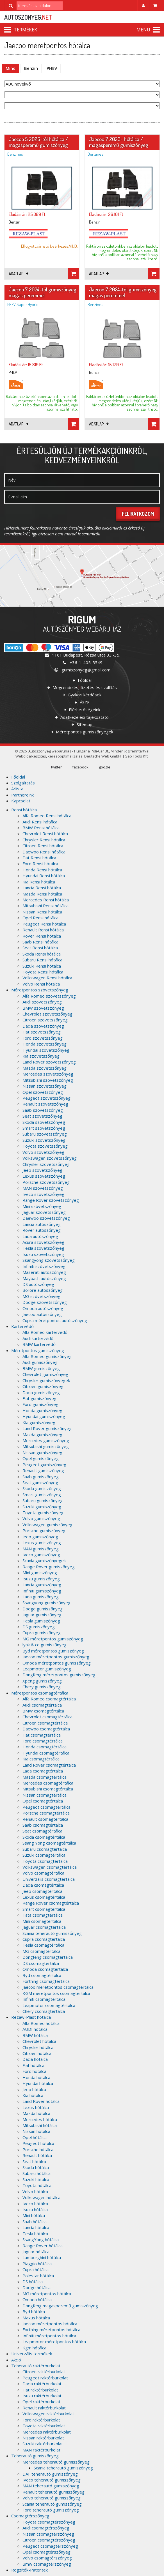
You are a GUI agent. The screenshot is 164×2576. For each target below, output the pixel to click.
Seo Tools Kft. (137, 756)
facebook (80, 767)
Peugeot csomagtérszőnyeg (50, 2546)
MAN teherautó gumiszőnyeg (50, 2485)
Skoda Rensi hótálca (41, 954)
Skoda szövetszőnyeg (43, 1122)
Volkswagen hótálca (41, 2197)
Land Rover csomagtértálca (49, 1765)
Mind (10, 68)
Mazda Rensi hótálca (42, 894)
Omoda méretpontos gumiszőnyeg (56, 1663)
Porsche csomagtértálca (46, 1813)
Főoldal (84, 680)
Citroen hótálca (36, 2053)
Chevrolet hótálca (39, 2041)
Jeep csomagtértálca (42, 1891)
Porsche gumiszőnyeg (43, 1530)
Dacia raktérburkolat (42, 2383)
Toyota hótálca (36, 2185)
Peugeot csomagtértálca (46, 1807)
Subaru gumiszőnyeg (42, 1500)
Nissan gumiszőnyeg (42, 1452)
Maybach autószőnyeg (44, 1278)
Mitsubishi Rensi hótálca (45, 905)
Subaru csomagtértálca (44, 1849)
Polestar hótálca (38, 2275)
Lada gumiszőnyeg (40, 1596)
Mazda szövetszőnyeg (44, 1068)
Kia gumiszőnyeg (38, 1422)
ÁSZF (84, 702)
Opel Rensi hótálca (40, 917)
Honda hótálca (36, 2077)
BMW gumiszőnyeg (41, 1368)
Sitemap (84, 724)
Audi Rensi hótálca (39, 822)
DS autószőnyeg (38, 1284)
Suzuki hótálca (35, 2179)
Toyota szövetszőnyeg (45, 1146)
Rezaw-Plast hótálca (31, 2017)
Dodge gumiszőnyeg (42, 1609)
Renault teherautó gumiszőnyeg (53, 2492)
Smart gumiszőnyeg (41, 1494)
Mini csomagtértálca (41, 1921)
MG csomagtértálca (41, 1951)
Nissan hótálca (36, 2131)
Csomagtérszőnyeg (30, 2516)
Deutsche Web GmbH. (103, 756)
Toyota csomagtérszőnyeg (48, 2522)
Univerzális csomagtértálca (48, 1879)
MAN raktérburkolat (41, 2450)
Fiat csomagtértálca (41, 1735)
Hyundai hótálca (37, 2083)
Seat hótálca (34, 2161)
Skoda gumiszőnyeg (41, 1488)
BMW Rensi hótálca (41, 827)
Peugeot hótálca (38, 2143)
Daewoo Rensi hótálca (43, 852)
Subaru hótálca (36, 2173)
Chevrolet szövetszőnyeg (47, 1014)
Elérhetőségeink (84, 709)
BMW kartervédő (39, 1344)
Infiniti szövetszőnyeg (43, 1266)
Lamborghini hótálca (41, 2257)
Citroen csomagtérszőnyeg (48, 2540)
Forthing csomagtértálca (46, 1981)
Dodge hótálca (36, 2287)
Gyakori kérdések (84, 694)
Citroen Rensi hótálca (42, 845)
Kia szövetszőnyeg (41, 1056)
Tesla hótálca (35, 2233)
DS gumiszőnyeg (38, 1626)
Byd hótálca (33, 2311)
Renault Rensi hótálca (43, 930)
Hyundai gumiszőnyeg (43, 1416)
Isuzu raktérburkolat (42, 2395)
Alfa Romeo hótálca (41, 2023)
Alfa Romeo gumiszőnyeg (47, 1356)
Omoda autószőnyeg (42, 1308)
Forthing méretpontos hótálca (51, 2329)
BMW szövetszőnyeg (43, 1008)
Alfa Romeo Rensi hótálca (46, 815)
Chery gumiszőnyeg (41, 1686)
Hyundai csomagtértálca (45, 1753)
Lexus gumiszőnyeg (41, 1542)
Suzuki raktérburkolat (42, 2443)
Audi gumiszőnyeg (40, 1362)
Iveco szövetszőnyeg (43, 1194)
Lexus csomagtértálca (43, 1897)
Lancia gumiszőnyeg (41, 1584)
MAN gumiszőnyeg (40, 1548)
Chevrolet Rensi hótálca (45, 833)
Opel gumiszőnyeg (40, 1458)
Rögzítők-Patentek (29, 2570)
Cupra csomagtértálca (43, 1939)
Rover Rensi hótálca (41, 936)
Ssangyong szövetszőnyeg (48, 1260)
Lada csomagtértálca (42, 1771)
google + (106, 767)
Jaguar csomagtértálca (44, 1927)
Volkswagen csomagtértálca (49, 1867)
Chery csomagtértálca (43, 2011)
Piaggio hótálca (37, 2263)
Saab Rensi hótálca (40, 942)
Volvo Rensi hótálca (41, 984)
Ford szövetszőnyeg (42, 1038)
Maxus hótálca (36, 2318)
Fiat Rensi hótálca (39, 857)
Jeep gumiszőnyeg (40, 1536)
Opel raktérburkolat (41, 2401)
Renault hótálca (37, 2155)
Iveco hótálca (35, 2203)
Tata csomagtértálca (42, 1915)
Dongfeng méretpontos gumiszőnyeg (58, 1674)
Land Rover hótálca (41, 2101)
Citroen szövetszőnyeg (45, 1020)
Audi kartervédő (37, 1338)
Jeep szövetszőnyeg (42, 1170)
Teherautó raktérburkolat (35, 2365)
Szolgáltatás (23, 783)
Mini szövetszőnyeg (41, 1206)
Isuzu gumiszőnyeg (41, 1578)
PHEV (52, 68)
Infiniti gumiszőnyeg (41, 1591)
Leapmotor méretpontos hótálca (54, 2341)
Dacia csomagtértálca (43, 1885)
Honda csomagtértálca (44, 1746)
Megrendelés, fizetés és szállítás (84, 687)
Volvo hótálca (35, 2191)
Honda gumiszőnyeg (42, 1410)
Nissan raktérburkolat (43, 2438)
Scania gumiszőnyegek (44, 1560)
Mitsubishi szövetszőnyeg (47, 1080)
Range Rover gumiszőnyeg (48, 1566)
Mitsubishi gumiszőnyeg (45, 1446)
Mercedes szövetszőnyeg (47, 1074)
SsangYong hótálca (40, 2239)
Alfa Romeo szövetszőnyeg (49, 996)
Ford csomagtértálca (42, 1741)
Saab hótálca (34, 2221)
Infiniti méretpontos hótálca (49, 2335)
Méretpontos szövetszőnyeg (39, 990)
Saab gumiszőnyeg (40, 1476)
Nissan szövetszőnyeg (44, 1086)
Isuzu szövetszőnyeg (43, 1254)
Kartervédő (22, 1326)
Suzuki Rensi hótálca (41, 966)
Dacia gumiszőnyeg (41, 1392)
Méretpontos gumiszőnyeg (37, 1350)
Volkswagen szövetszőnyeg (49, 1158)
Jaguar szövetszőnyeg (44, 1212)
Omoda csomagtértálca (45, 1969)
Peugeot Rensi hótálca (44, 924)
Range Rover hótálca (42, 2245)
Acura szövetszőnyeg (43, 1242)
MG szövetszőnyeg (41, 1296)
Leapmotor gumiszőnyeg (46, 1669)
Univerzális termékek (31, 2353)
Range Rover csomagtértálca (50, 1903)
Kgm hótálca (34, 2348)
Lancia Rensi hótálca (41, 887)
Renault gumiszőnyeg (43, 1470)
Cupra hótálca (35, 2269)
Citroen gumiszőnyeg (42, 1386)
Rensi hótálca (24, 809)
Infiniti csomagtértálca (43, 1999)
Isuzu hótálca (35, 2209)
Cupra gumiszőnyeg (41, 1632)
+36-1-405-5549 (82, 662)
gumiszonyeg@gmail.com (82, 670)
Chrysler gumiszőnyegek (46, 1380)
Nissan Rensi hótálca (42, 912)
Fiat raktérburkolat (40, 2390)
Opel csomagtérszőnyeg (46, 2552)
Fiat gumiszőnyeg (39, 1398)
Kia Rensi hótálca (38, 882)
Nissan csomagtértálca (44, 1795)
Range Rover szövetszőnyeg (50, 1200)
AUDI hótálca (34, 2029)
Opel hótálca (34, 2137)
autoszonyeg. (28, 17)
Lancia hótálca (35, 2227)
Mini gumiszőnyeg (39, 1572)
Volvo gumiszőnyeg (41, 1518)
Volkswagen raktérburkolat (48, 2413)
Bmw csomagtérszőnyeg (46, 2564)
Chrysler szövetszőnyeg (46, 1164)
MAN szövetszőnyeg (42, 1188)
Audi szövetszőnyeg (42, 1002)
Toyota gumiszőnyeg (42, 1512)
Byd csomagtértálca (41, 1975)
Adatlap (18, 273)
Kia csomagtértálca (41, 1759)
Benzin (31, 68)
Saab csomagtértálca (42, 1825)
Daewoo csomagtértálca (46, 1729)
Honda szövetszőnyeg (44, 1044)
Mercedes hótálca (39, 2119)
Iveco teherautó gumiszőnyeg (51, 2480)
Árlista (17, 788)
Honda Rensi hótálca (42, 870)
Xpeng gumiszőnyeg (42, 1681)
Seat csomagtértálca (42, 1831)
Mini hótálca (33, 2215)
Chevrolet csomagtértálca (47, 1716)
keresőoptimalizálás (65, 756)
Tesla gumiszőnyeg (41, 1621)
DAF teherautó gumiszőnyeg (50, 2474)
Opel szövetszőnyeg (42, 1092)
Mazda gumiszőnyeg (42, 1434)
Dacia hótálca (35, 2059)
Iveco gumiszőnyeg (41, 1554)
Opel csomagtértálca (42, 1801)
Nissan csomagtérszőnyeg (48, 2534)
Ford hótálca (34, 2071)
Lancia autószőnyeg (41, 1224)
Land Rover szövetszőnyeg (49, 1062)
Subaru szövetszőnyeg (44, 1134)
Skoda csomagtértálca (43, 1837)
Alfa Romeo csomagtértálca (49, 1699)
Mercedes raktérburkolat (46, 2432)
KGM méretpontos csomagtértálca (56, 1993)
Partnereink (22, 795)
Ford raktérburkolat (41, 2420)
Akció (16, 2360)
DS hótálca (32, 2281)
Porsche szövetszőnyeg (46, 1182)
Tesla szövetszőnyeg (43, 1248)
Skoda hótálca (35, 2167)
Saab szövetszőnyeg (42, 1110)
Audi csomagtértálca (42, 1705)
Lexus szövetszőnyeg (43, 1176)
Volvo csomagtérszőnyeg (47, 2558)
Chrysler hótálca (37, 2047)
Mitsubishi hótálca (39, 2125)
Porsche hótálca (37, 2149)
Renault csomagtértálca (45, 1819)
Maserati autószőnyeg (44, 1272)
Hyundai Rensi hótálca (43, 875)
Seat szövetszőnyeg (42, 1116)
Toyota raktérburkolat (43, 2425)
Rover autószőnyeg (41, 1230)
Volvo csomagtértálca (43, 1873)
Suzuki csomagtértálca (43, 1855)
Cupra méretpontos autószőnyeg (54, 1320)
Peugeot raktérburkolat (45, 2378)
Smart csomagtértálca (43, 1909)
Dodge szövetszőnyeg (44, 1302)
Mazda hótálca (36, 2113)
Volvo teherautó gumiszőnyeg (51, 2498)
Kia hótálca (32, 2095)
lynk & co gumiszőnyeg (44, 1644)
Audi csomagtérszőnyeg (45, 2528)
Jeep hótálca (34, 2089)
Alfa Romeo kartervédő (44, 1332)
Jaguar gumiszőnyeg (42, 1614)
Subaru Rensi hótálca (42, 960)
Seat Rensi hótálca (40, 947)
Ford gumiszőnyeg (40, 1404)
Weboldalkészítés (30, 756)
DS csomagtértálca (40, 1963)
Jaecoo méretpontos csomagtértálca (58, 1987)
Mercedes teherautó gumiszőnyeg (56, 2462)
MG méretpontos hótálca (46, 2293)
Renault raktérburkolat (44, 2408)
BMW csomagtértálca (43, 1711)
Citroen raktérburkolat (43, 2371)
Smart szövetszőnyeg (43, 1128)
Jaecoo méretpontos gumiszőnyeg (55, 1656)
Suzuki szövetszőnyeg (43, 1140)
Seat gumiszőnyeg (40, 1482)
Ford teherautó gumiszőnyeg (50, 2510)
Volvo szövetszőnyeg (43, 1152)
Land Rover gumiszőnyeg (47, 1428)
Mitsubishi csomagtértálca (47, 1789)
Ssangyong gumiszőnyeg (46, 1602)
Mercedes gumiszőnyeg (45, 1440)
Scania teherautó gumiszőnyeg (52, 1933)
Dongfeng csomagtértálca (47, 1957)
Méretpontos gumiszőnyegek (84, 732)
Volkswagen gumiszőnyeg (47, 1524)
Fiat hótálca (33, 2065)
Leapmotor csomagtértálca (48, 2005)
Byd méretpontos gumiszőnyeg (53, 1651)
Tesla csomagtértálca (43, 1945)
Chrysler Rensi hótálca (43, 839)
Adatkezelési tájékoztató (84, 717)
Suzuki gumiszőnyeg (41, 1506)
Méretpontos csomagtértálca (39, 1693)
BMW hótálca (35, 2035)
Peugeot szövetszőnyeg (46, 1098)
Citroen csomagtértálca (45, 1723)
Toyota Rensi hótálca (42, 972)
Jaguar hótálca (35, 2251)
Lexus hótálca (35, 2107)
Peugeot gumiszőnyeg (44, 1464)
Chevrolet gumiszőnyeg (45, 1374)
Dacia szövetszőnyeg (43, 1026)
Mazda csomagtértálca (44, 1777)
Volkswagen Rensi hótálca (47, 977)
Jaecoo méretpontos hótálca (49, 2323)
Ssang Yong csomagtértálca (49, 1843)
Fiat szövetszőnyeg (41, 1032)
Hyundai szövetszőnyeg (45, 1050)
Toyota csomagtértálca (45, 1861)
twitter (56, 767)
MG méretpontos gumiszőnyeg (52, 1639)
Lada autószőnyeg (40, 1236)
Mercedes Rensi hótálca (45, 900)
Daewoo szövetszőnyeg (46, 1218)
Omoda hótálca (37, 2299)
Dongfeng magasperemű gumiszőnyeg (60, 2305)
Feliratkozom (138, 514)
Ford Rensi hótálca (40, 863)
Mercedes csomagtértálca (47, 1783)
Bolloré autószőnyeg (42, 1290)
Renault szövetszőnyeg (45, 1104)
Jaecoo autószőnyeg (42, 1314)
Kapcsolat (20, 801)
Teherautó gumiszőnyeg (35, 2455)
